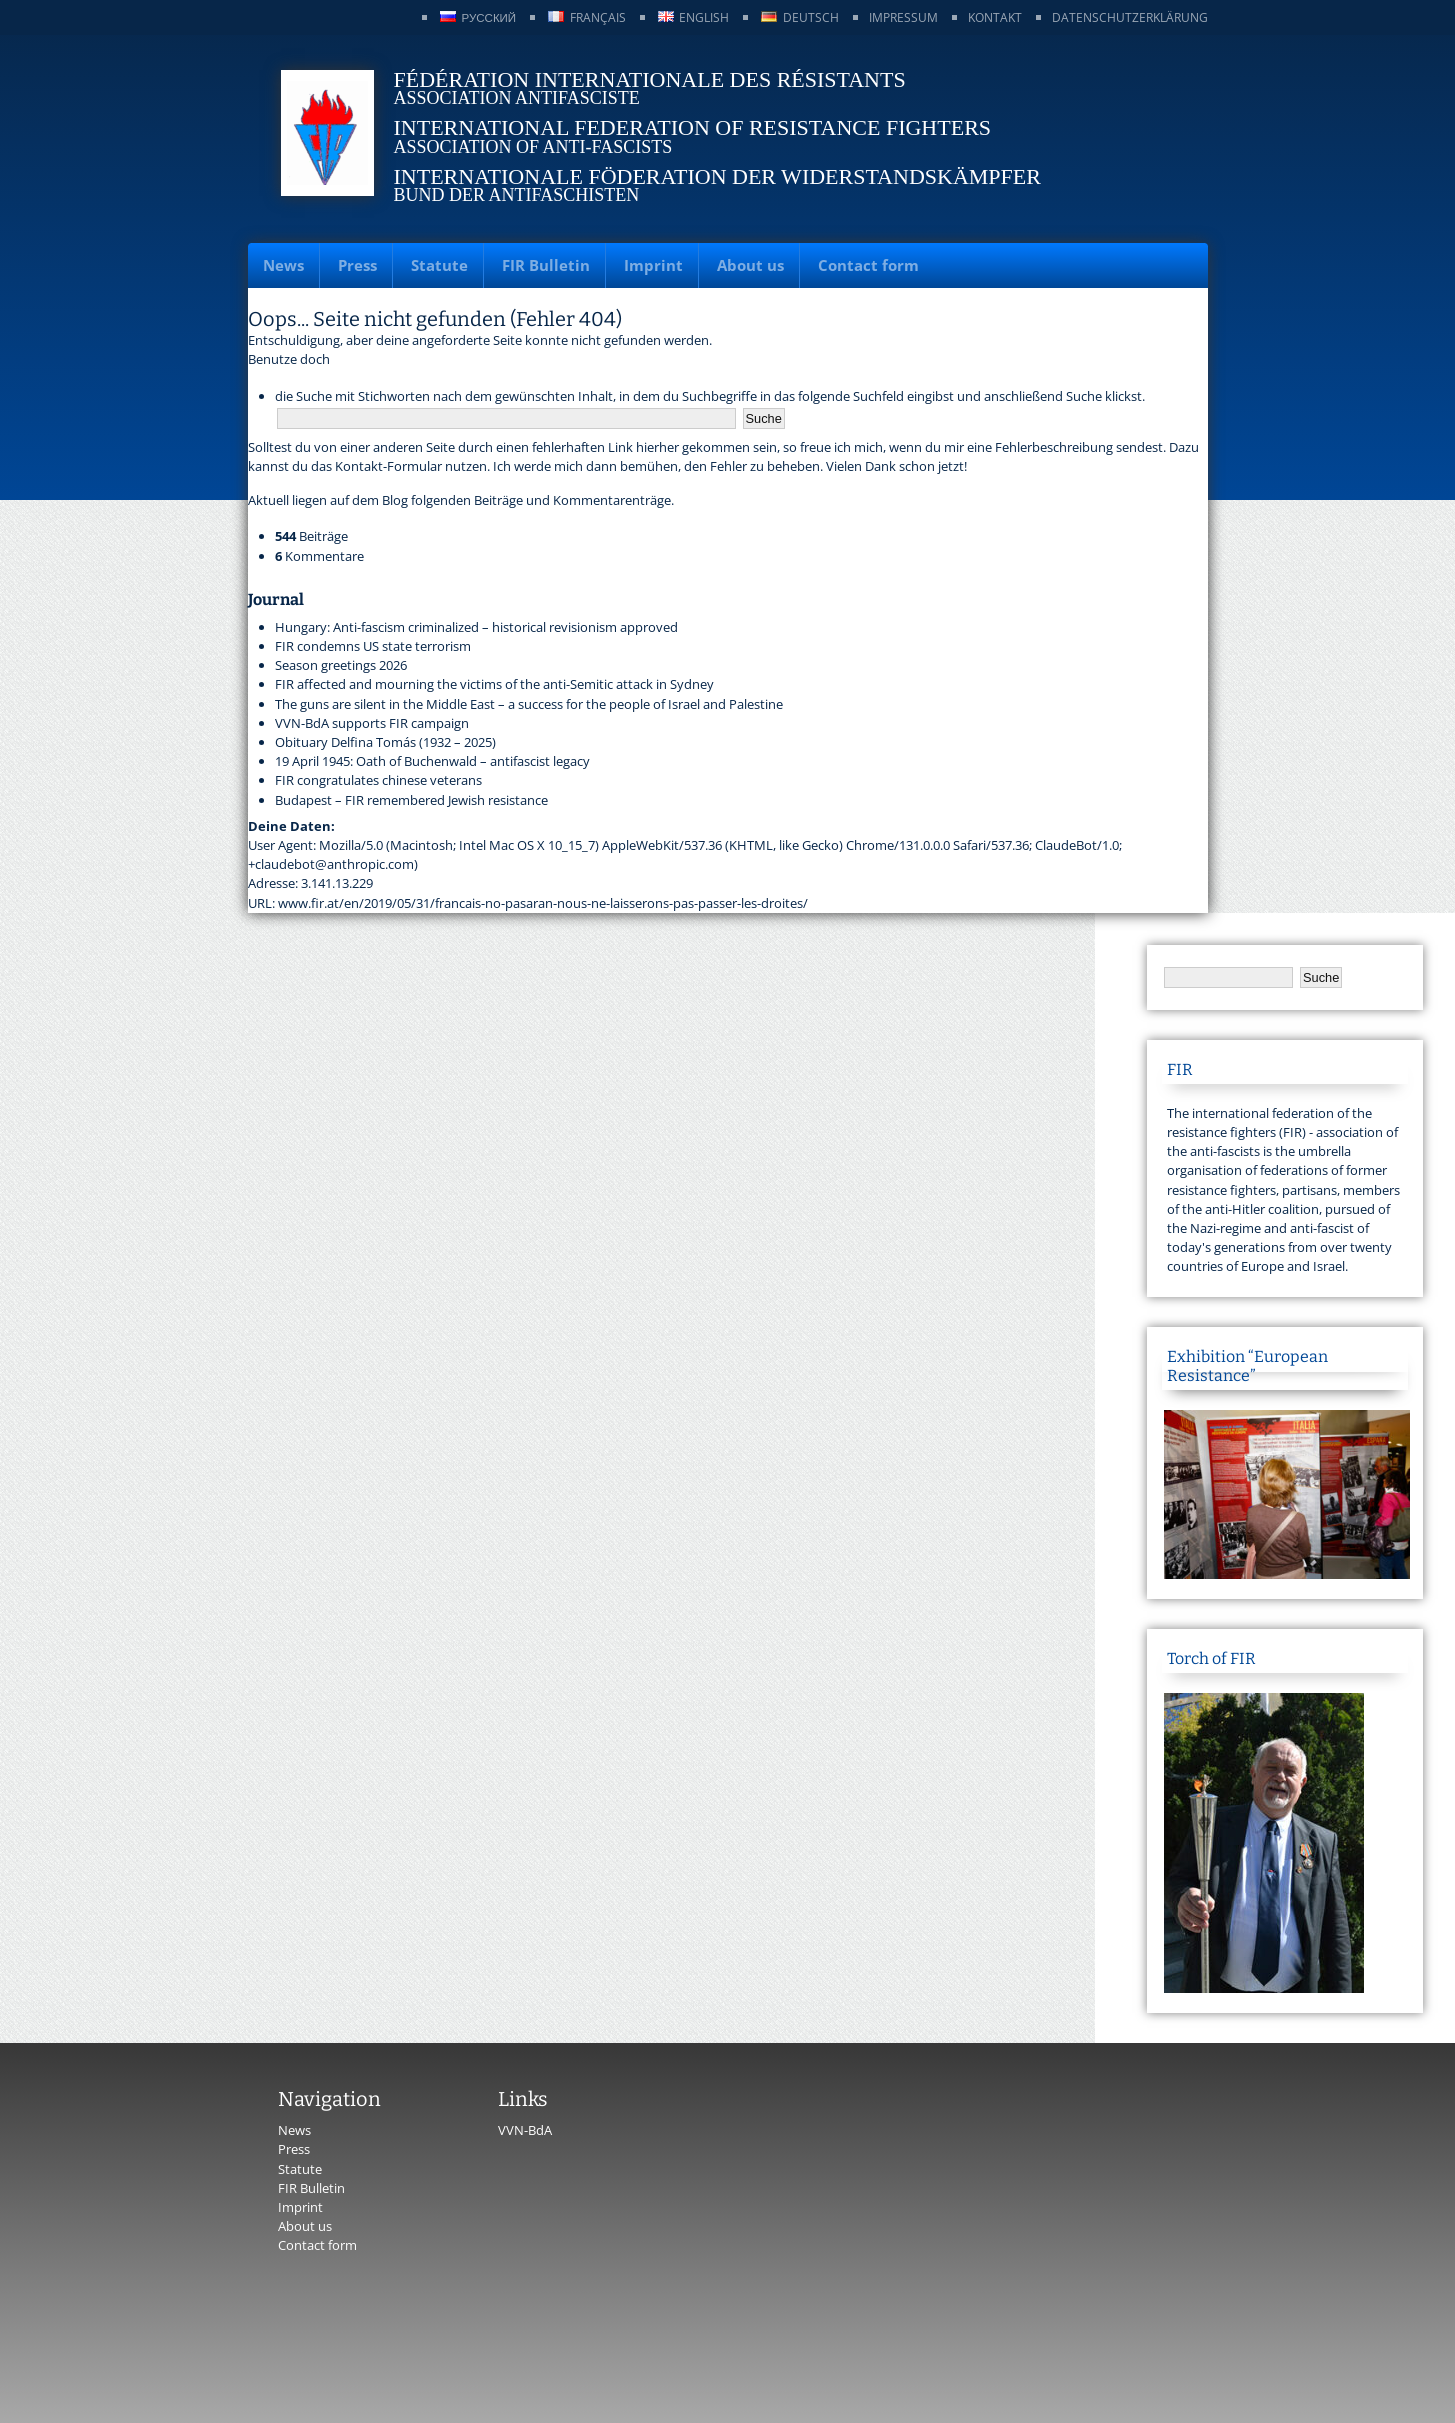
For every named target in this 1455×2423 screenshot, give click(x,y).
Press (357, 265)
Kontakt (995, 17)
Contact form (868, 265)
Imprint (653, 265)
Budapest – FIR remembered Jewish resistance (411, 800)
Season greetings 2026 (341, 665)
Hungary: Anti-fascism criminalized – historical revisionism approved (476, 627)
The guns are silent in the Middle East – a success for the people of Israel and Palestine (529, 704)
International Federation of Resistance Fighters (693, 127)
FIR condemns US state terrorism (373, 646)
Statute (439, 265)
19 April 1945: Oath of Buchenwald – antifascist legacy (432, 761)
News (283, 265)
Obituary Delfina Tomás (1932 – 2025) (385, 742)
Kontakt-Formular (388, 466)
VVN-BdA (525, 2130)
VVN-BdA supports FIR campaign (372, 723)
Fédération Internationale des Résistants (650, 79)
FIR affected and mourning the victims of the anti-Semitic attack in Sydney (494, 684)
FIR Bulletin (546, 265)
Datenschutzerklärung (1130, 17)
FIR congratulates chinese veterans (378, 780)
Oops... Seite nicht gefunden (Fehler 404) (435, 319)
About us (750, 265)
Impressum (903, 17)
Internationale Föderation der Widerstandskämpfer (717, 176)
